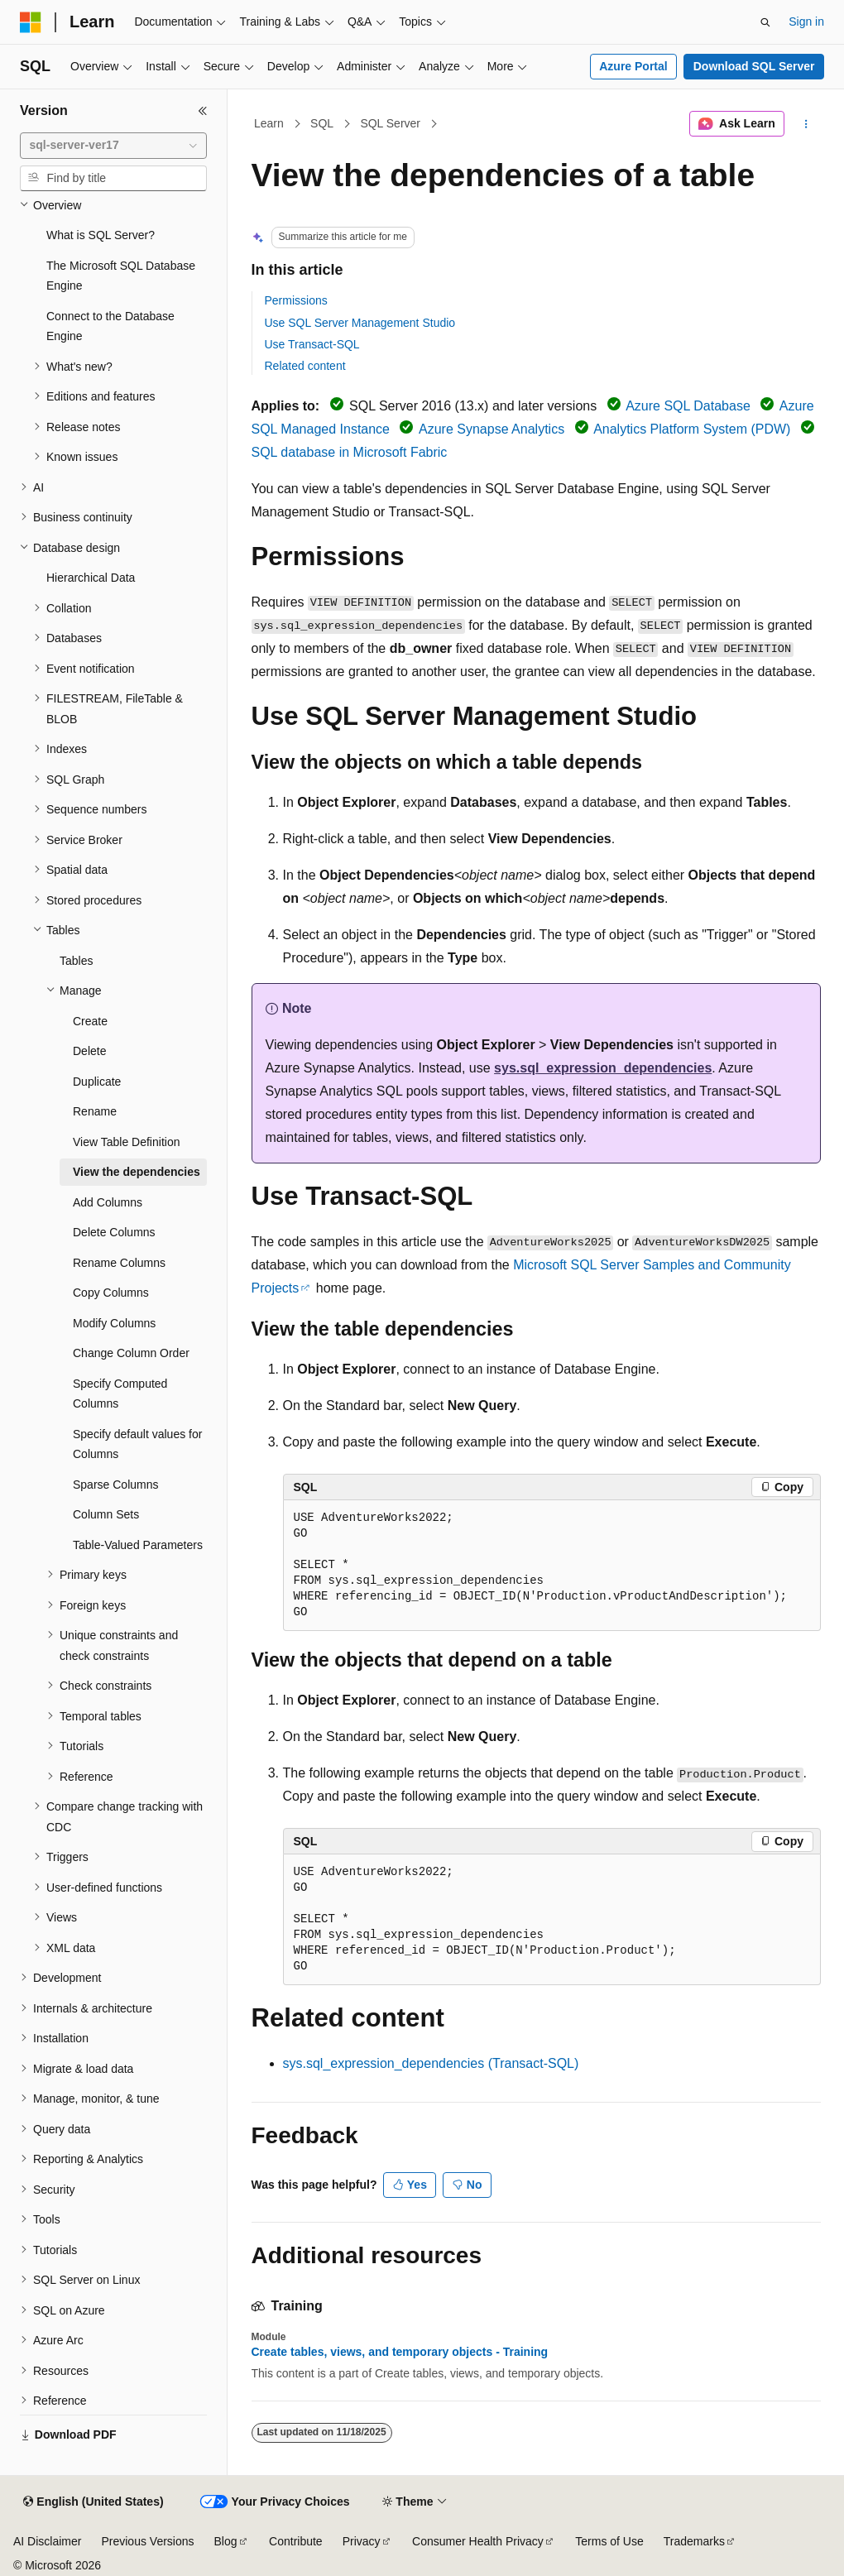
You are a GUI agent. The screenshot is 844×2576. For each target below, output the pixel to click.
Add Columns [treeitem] (107, 1202)
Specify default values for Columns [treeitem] (137, 1444)
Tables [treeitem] (76, 960)
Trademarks (694, 2541)
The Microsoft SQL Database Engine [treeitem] (120, 276)
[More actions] (805, 124)
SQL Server (390, 123)
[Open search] (765, 22)
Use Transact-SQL (312, 344)
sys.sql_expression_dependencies (603, 1068)
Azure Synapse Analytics (491, 429)
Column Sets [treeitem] (106, 1514)
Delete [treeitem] (89, 1051)
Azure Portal (633, 66)
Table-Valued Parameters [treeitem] (138, 1545)
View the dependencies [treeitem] (136, 1171)
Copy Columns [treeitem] (111, 1292)
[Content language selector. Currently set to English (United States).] (93, 2502)
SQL (321, 123)
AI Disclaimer (47, 2541)
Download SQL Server (754, 66)
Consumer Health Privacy (478, 2541)
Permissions (296, 300)
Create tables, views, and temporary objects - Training (400, 2351)
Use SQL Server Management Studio (360, 322)
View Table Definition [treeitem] (126, 1142)
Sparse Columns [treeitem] (116, 1484)
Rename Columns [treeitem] (119, 1262)
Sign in (806, 21)
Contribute (296, 2541)
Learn (269, 123)
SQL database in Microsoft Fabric (350, 452)
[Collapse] (202, 111)
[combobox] (113, 145)
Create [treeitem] (90, 1021)
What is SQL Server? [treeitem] (100, 235)
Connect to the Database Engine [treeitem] (110, 326)
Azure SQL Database (688, 406)
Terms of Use (609, 2541)
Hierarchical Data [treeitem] (90, 577)
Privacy (362, 2541)
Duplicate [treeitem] (97, 1081)
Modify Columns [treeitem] (114, 1323)
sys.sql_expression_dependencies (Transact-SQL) (431, 2063)
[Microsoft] (30, 22)
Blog (225, 2541)
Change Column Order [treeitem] (131, 1353)
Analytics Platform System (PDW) (691, 429)
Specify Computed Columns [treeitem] (120, 1394)
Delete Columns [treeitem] (114, 1232)
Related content (305, 365)
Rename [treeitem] (95, 1111)
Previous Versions (147, 2541)
